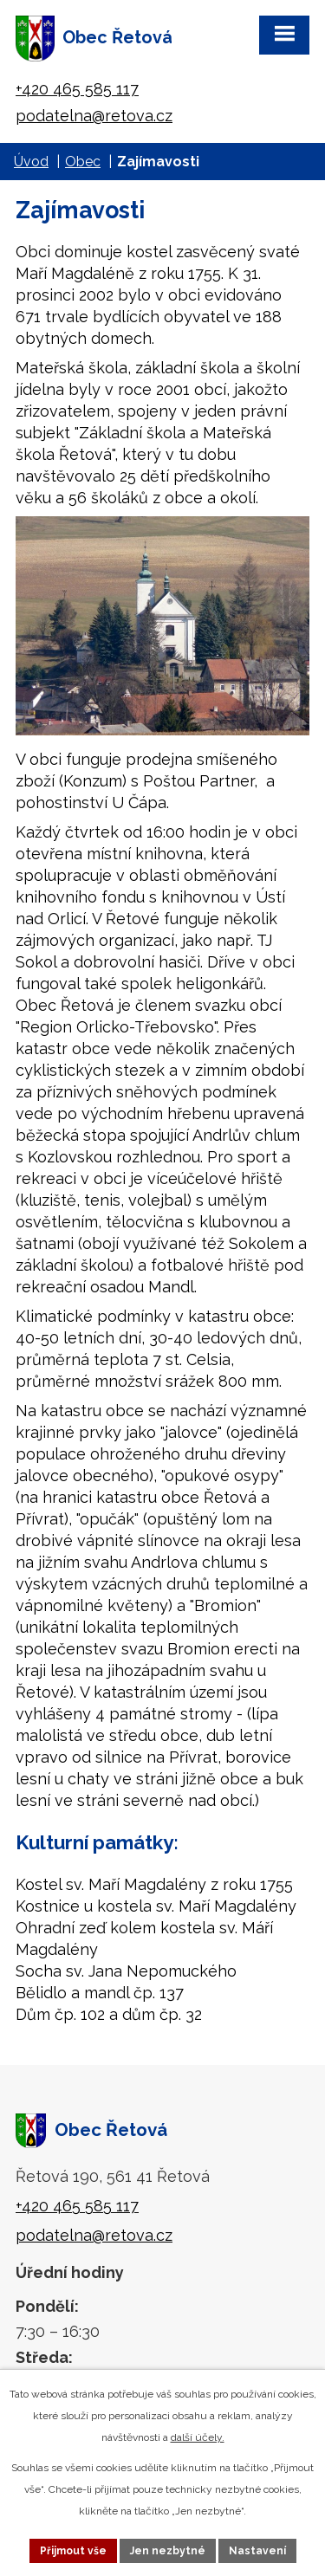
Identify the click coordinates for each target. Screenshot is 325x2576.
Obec (83, 161)
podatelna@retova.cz (94, 116)
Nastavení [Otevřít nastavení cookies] (257, 2551)
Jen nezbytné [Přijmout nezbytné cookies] (167, 2551)
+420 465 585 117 (77, 89)
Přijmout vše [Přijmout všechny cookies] (73, 2551)
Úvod (31, 161)
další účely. (197, 2437)
